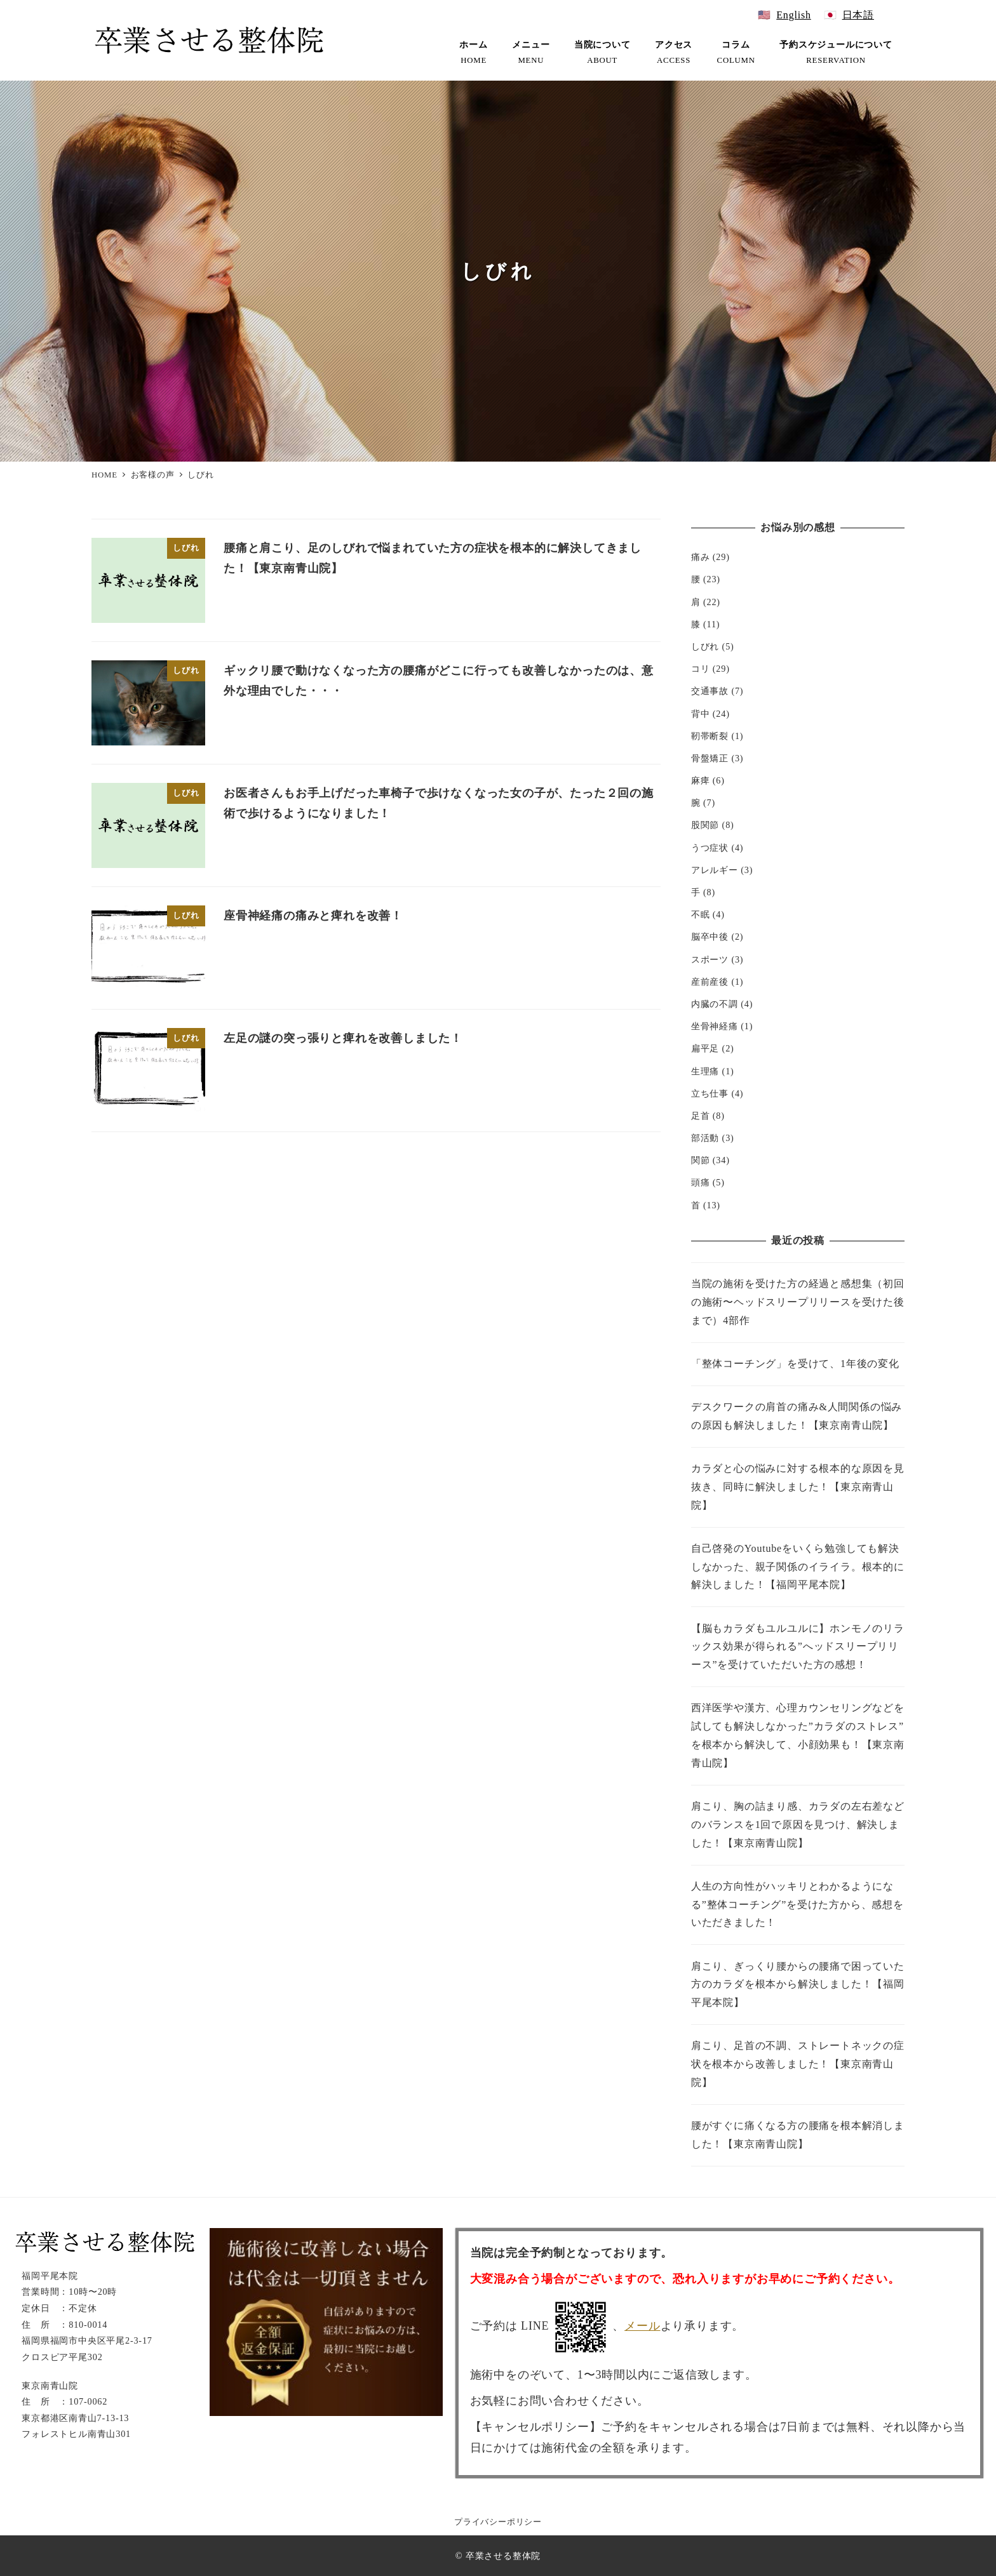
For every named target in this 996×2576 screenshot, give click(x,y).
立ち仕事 (710, 1093)
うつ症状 (710, 848)
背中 (700, 714)
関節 (700, 1160)
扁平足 (705, 1048)
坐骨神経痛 (714, 1026)
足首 (700, 1116)
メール (642, 2325)
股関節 (705, 825)
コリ (700, 669)
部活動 (705, 1138)
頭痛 (700, 1182)
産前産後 (710, 982)
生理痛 (705, 1071)
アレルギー (714, 870)
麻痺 (700, 780)
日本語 (858, 15)
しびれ (705, 646)
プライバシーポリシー (498, 2522)
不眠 (700, 914)
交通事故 (710, 691)
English (793, 15)
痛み (700, 557)
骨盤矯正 (710, 758)
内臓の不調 (714, 1004)
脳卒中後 (710, 936)
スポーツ (710, 959)
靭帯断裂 (710, 736)
